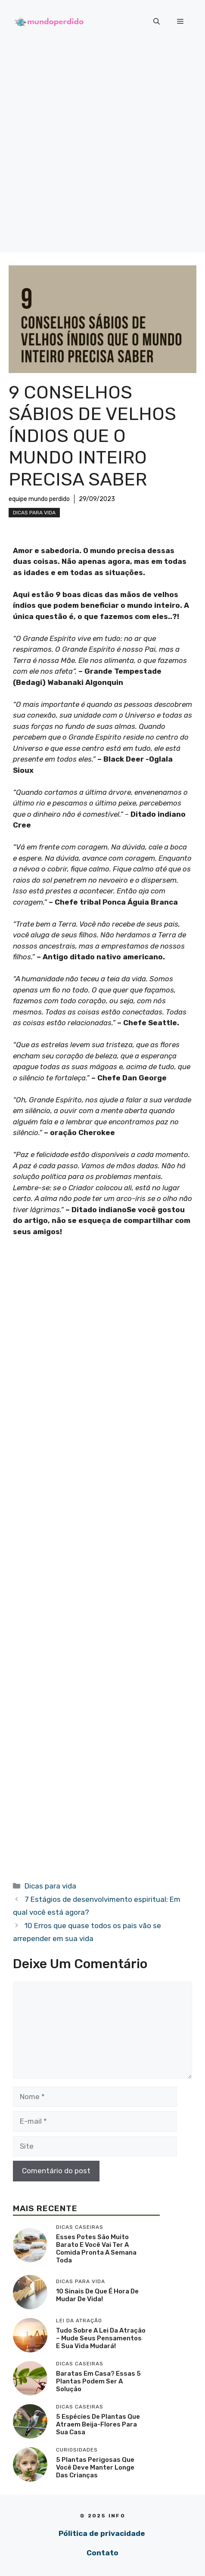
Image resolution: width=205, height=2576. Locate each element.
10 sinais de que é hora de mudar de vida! (97, 2295)
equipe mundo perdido (39, 499)
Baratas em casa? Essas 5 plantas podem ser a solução (98, 2381)
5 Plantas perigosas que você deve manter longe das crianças (95, 2467)
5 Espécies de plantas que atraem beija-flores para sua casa (98, 2424)
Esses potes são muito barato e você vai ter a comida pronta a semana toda (96, 2248)
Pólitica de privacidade (102, 2533)
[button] (156, 21)
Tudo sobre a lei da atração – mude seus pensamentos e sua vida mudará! (101, 2338)
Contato (102, 2552)
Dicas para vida (34, 513)
